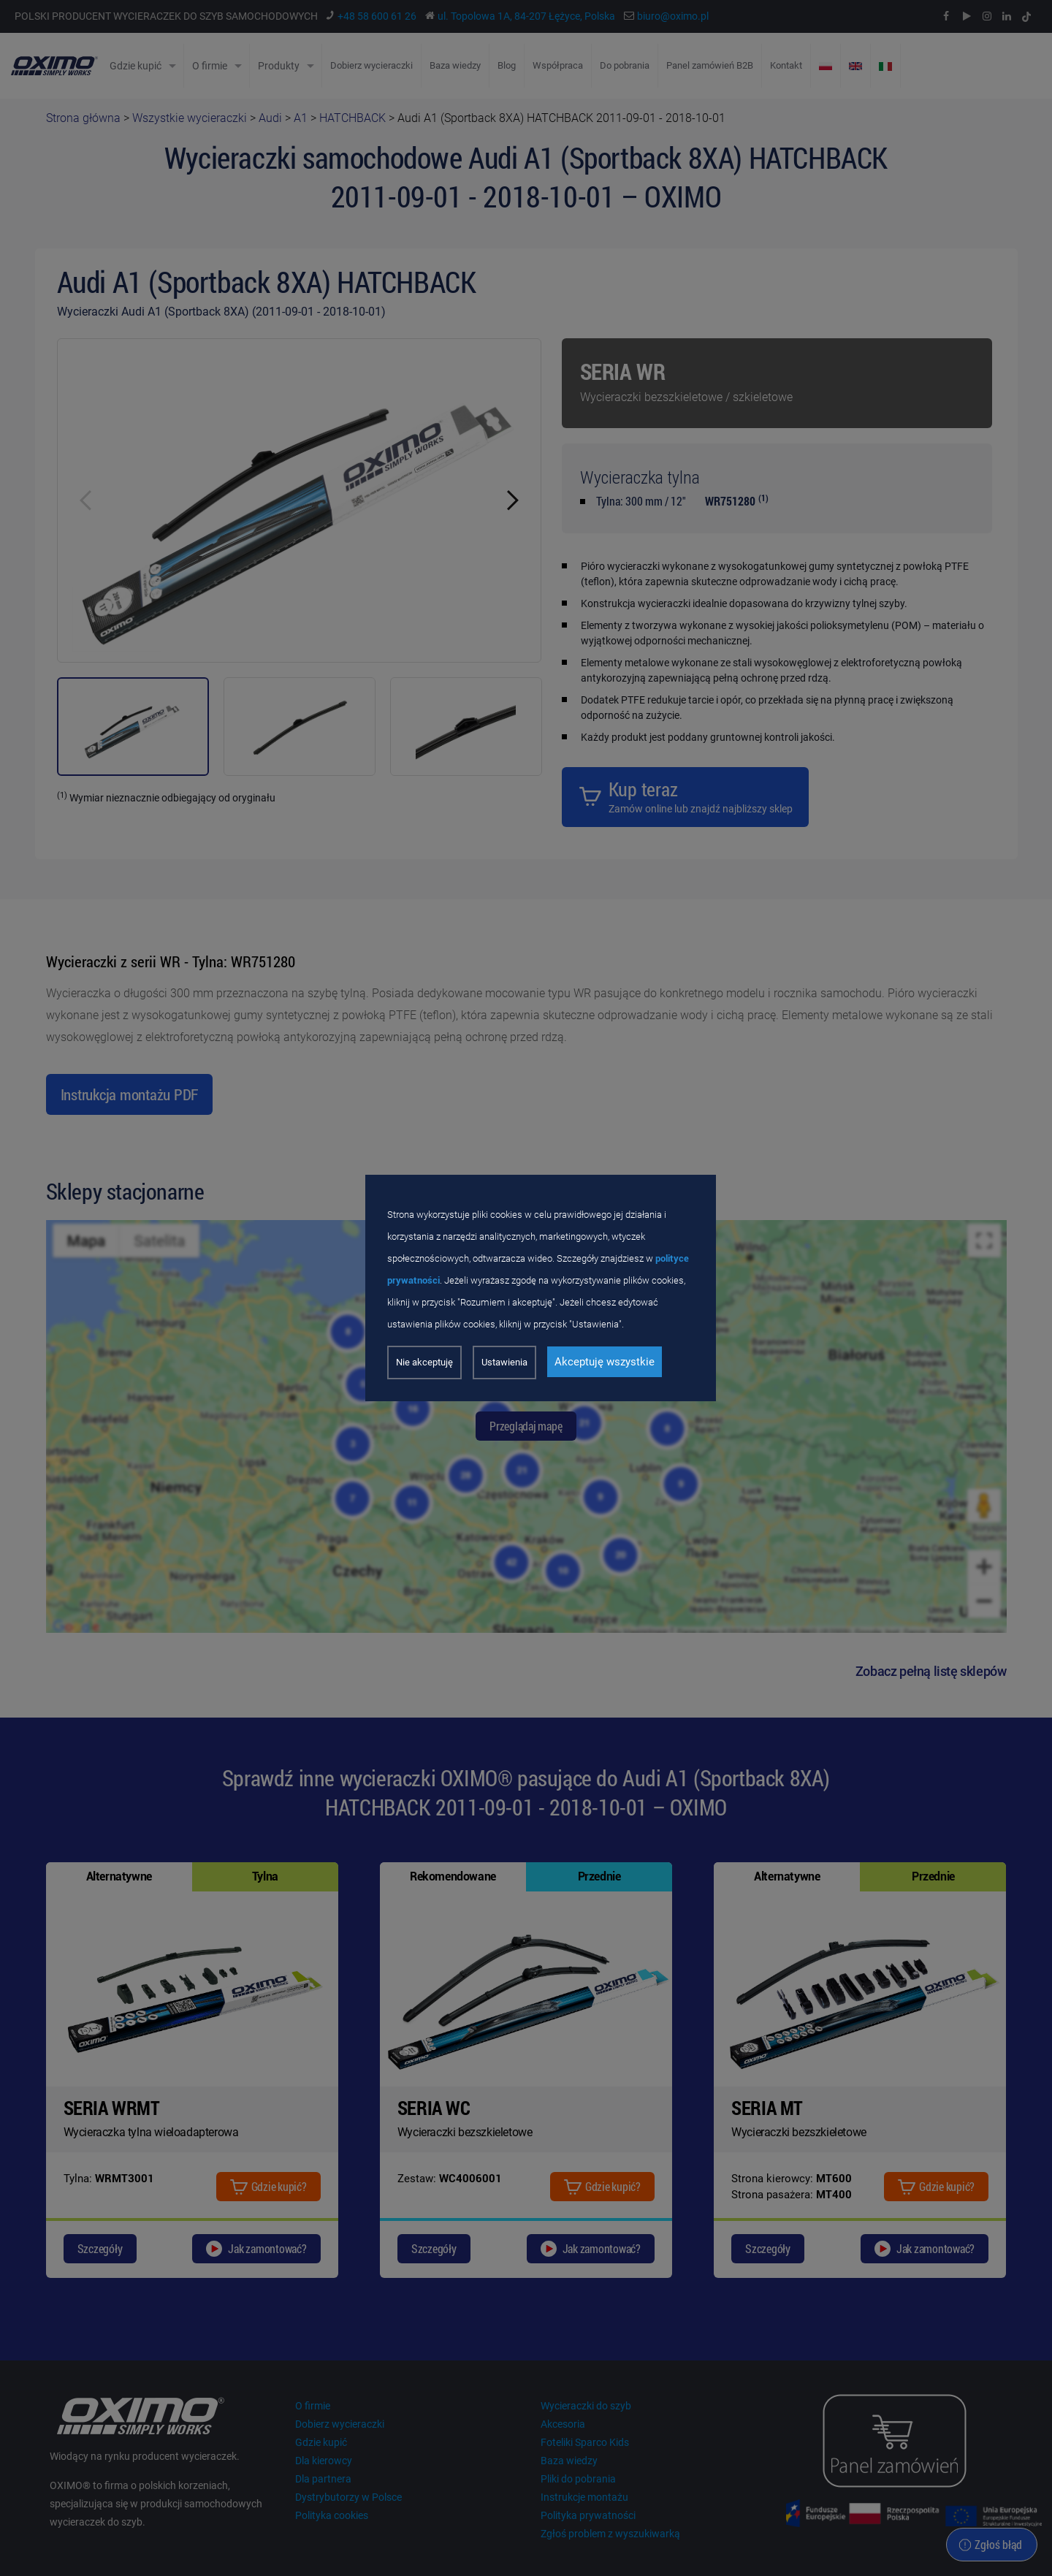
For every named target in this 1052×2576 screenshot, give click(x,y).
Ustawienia (504, 1362)
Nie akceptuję (424, 1362)
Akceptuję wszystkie (604, 1361)
